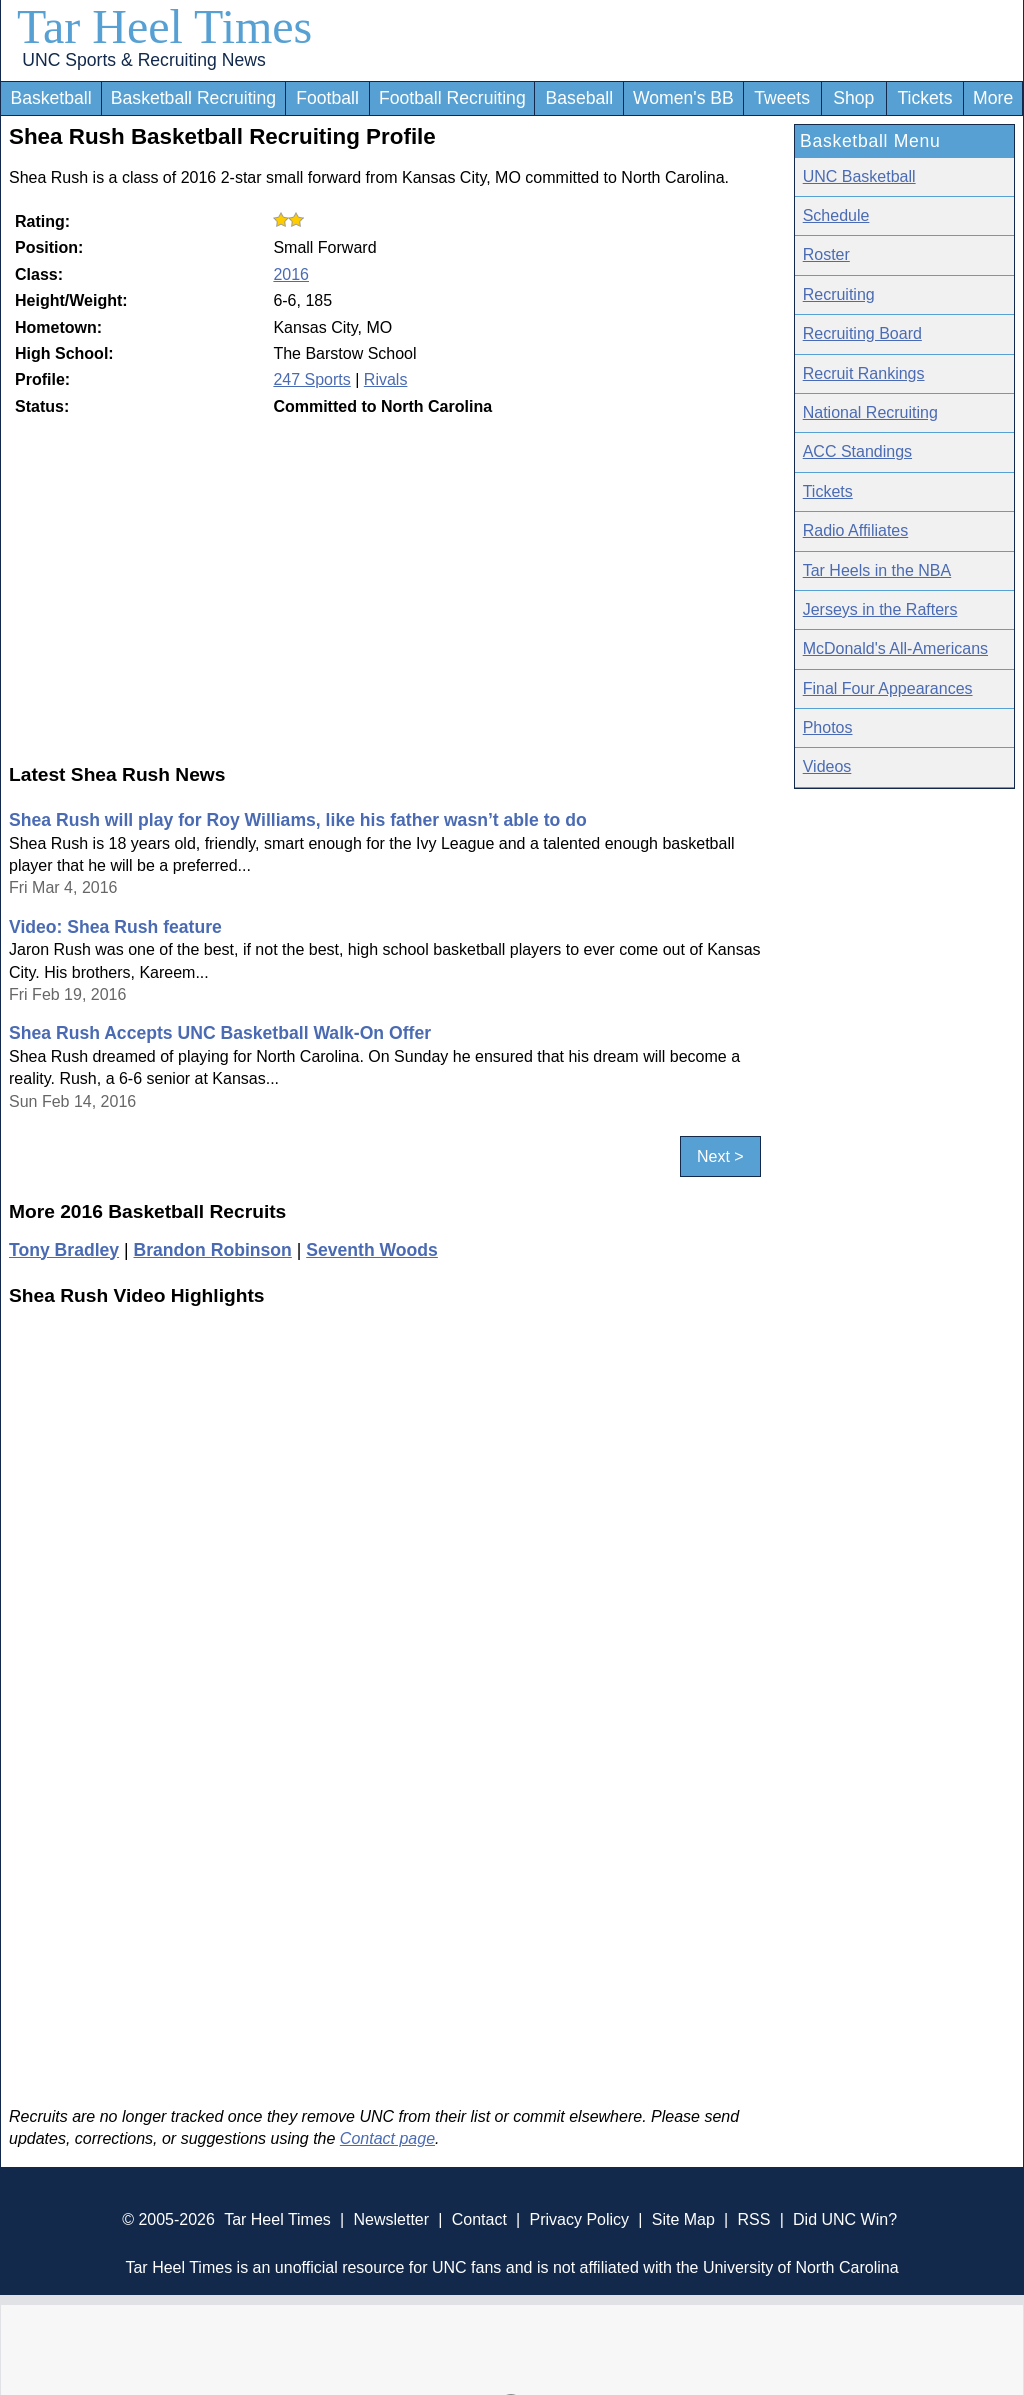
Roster (826, 254)
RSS (753, 2219)
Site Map (683, 2219)
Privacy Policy (579, 2219)
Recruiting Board (862, 333)
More (993, 98)
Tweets (782, 98)
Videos (827, 766)
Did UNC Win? (845, 2219)
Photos (828, 727)
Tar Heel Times (164, 26)
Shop (853, 98)
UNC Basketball (859, 176)
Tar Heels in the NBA (877, 570)
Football (327, 98)
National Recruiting (870, 412)
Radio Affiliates (856, 530)
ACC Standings (857, 451)
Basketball (50, 98)
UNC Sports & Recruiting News (143, 60)
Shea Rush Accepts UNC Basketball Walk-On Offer (220, 1033)
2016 (291, 274)
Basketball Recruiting (193, 98)
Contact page (387, 2138)
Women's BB (683, 98)
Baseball (580, 98)
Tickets (924, 98)
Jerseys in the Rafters (880, 609)
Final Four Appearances (888, 688)
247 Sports (311, 379)
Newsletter (391, 2219)
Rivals (386, 379)
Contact (479, 2219)
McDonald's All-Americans (895, 648)
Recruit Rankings (864, 373)
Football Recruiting (452, 98)
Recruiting (839, 294)
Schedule (836, 215)
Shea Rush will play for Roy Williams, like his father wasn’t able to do (298, 820)
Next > (720, 1156)
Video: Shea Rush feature (115, 927)
